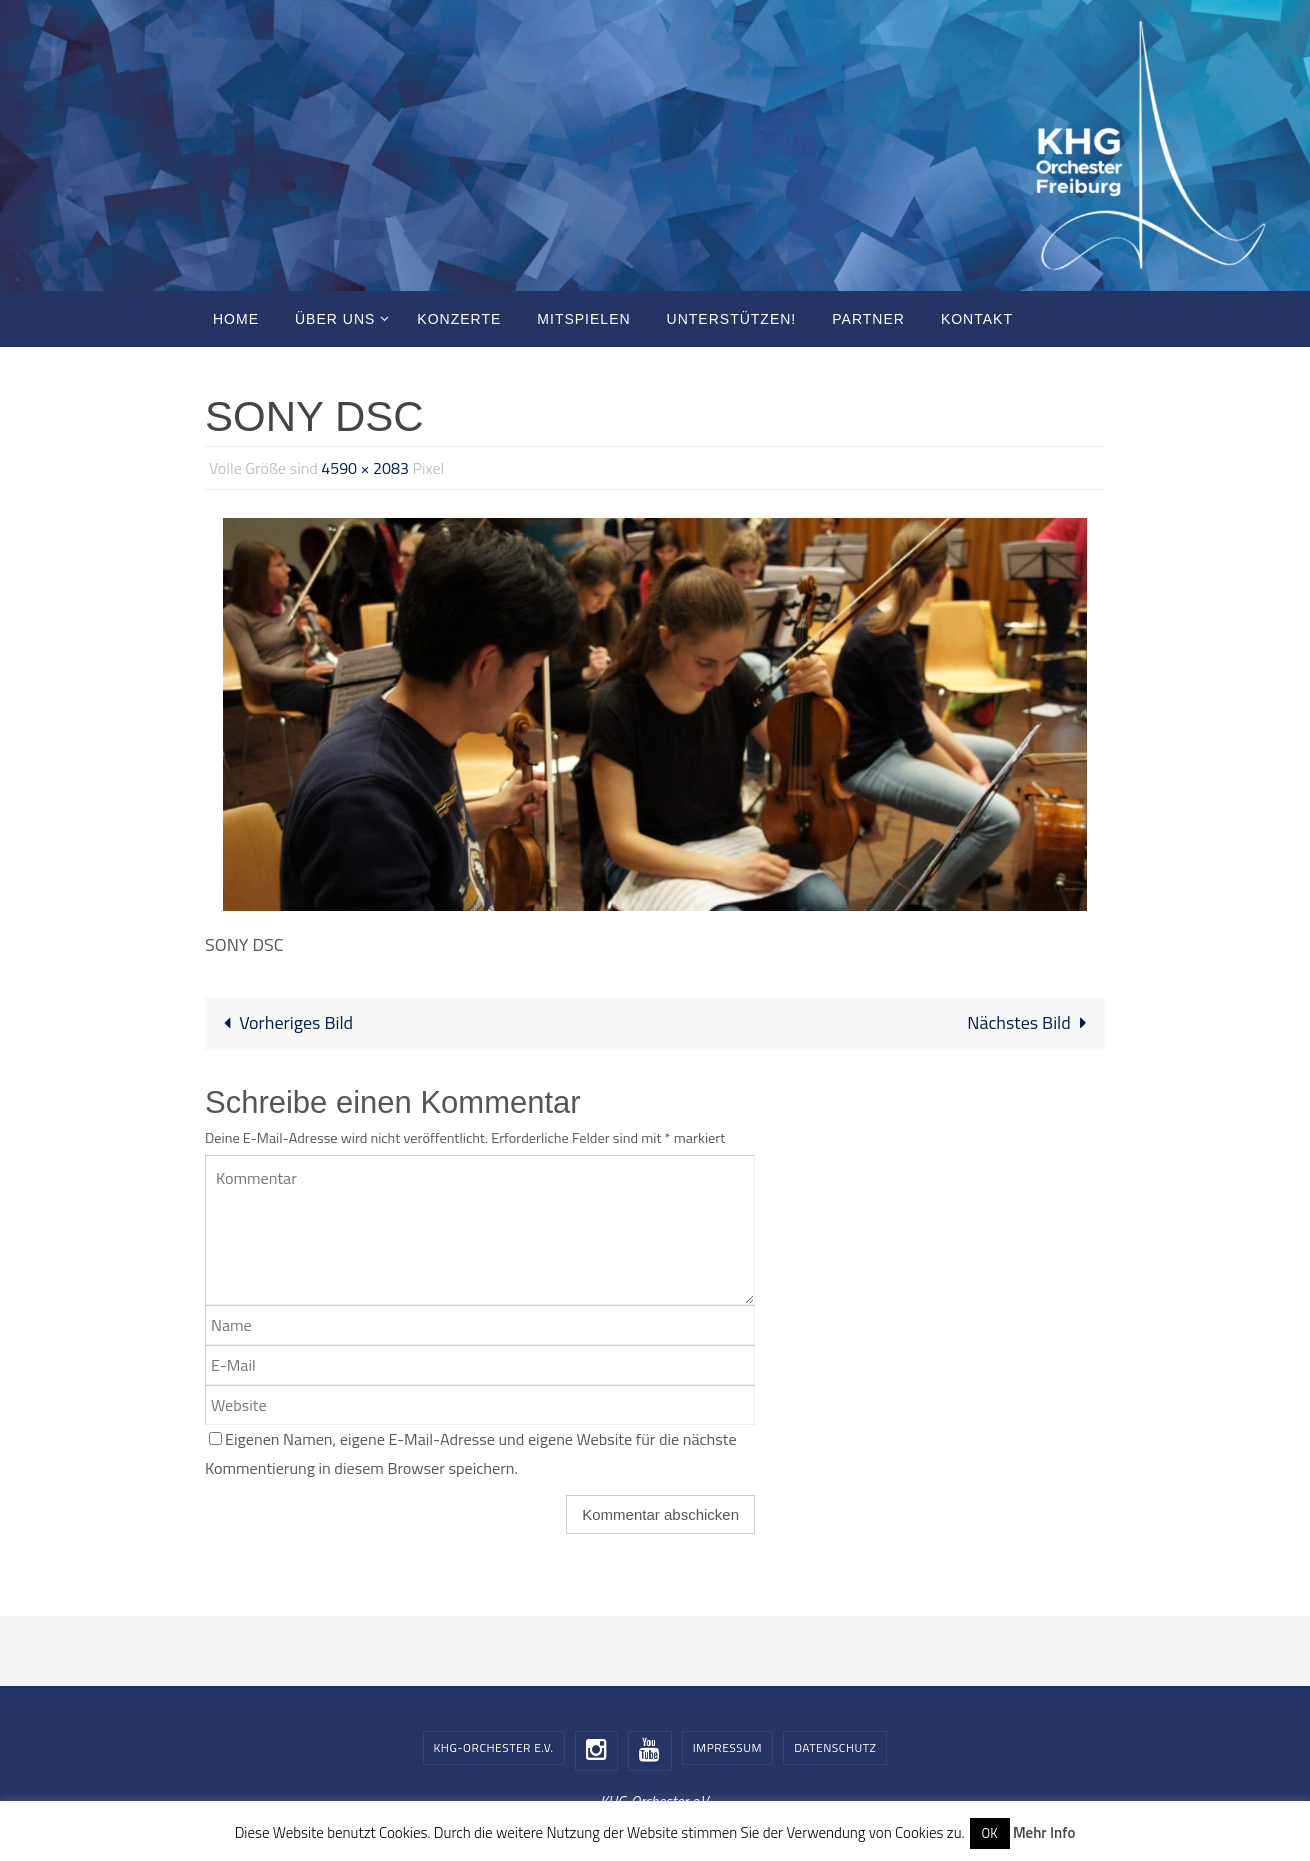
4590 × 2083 (365, 468)
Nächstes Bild (1031, 1022)
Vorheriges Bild (283, 1022)
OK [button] (990, 1833)
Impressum (727, 1747)
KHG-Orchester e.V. (494, 1747)
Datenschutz (835, 1747)
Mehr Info (1044, 1832)
